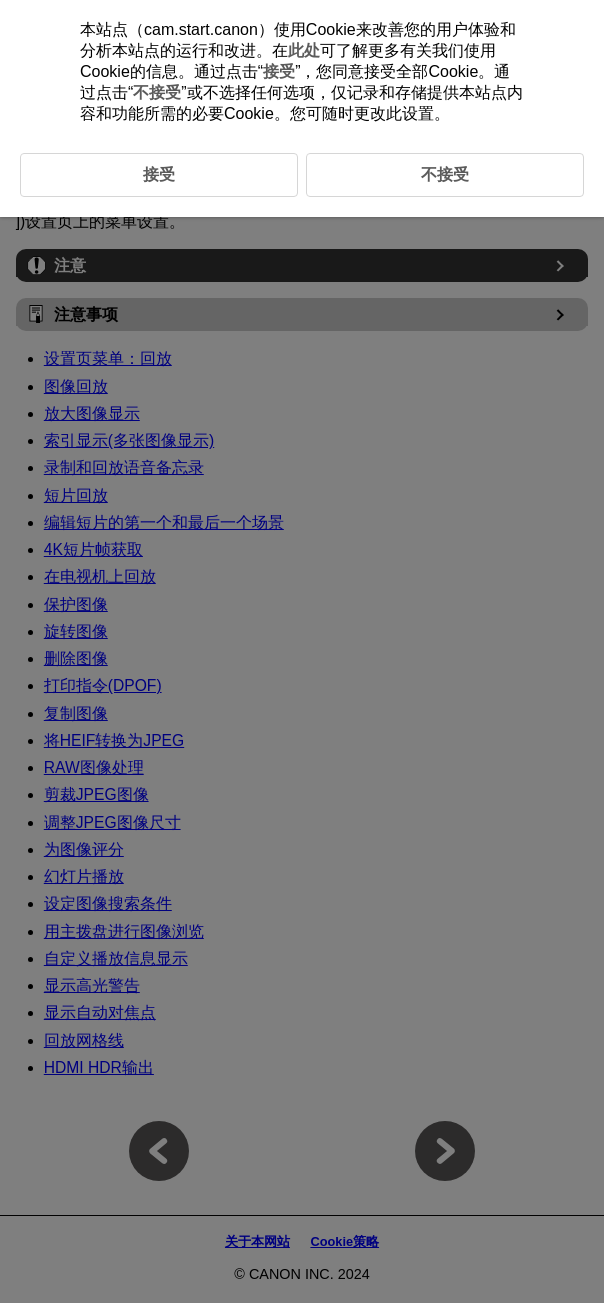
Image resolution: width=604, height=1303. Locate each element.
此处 (304, 50)
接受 (279, 71)
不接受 (157, 92)
